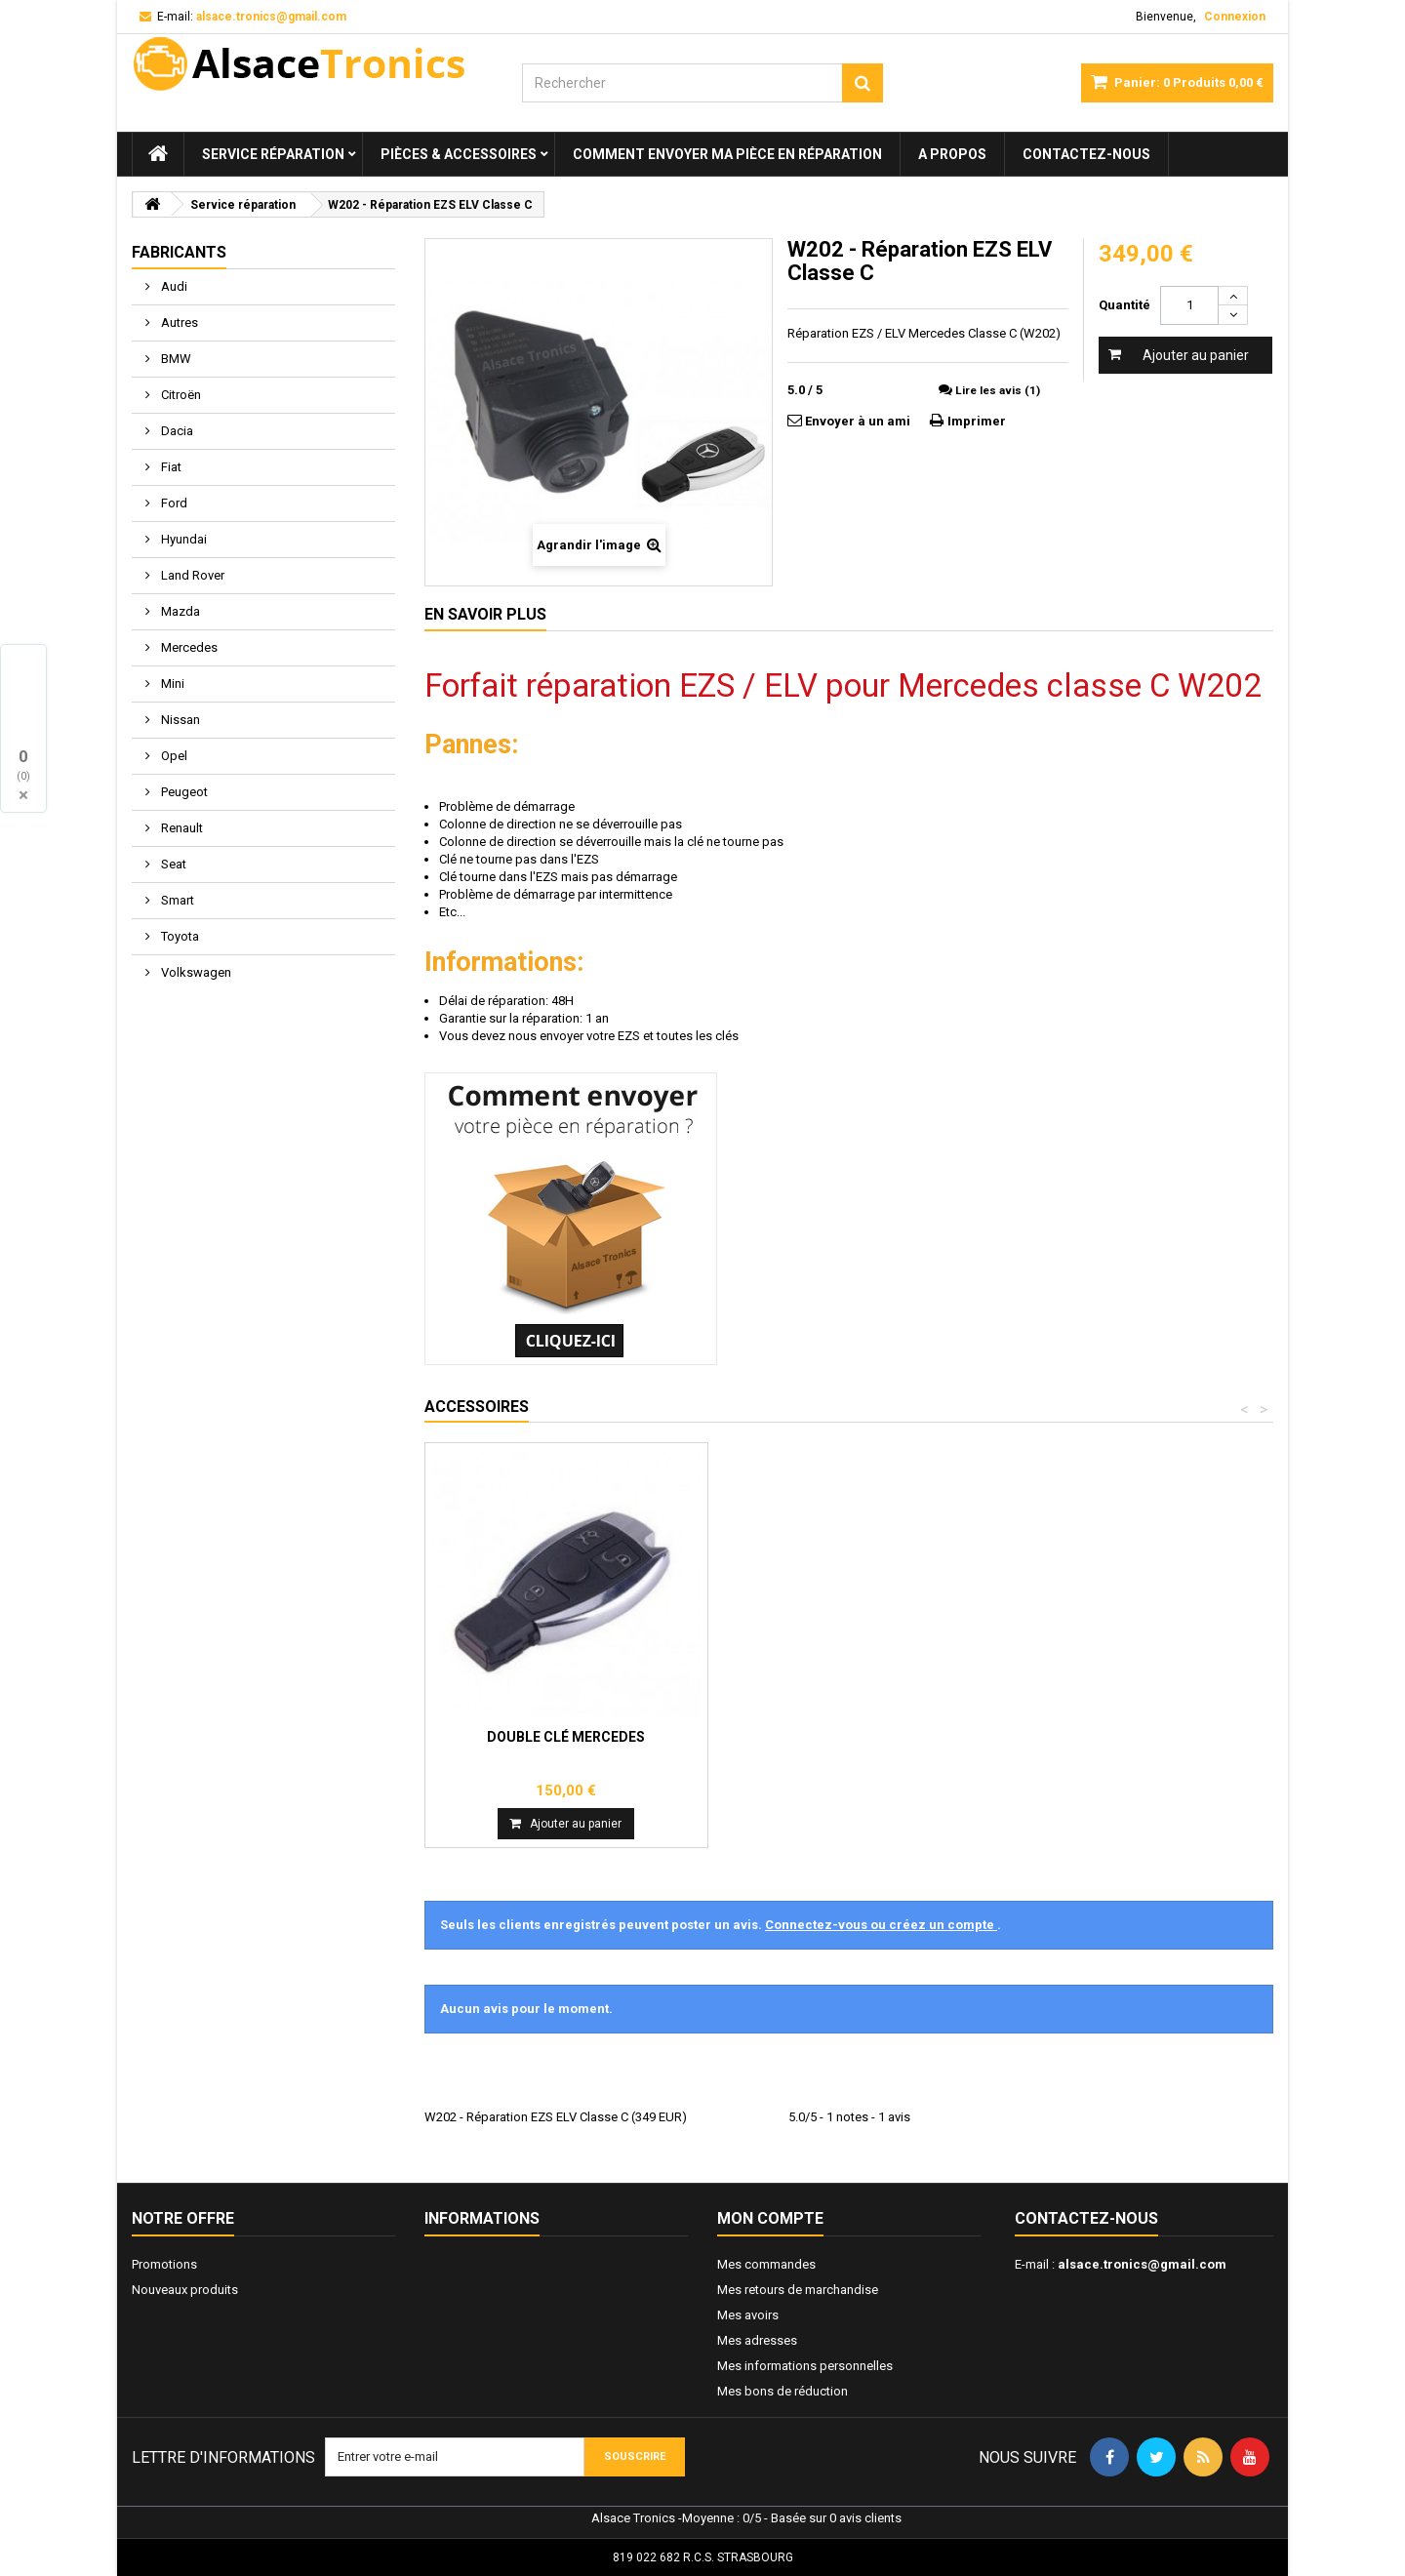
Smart (176, 900)
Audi (172, 286)
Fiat (169, 467)
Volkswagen (194, 972)
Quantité (1124, 305)
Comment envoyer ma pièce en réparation (727, 154)
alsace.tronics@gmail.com (1142, 2264)
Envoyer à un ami (857, 421)
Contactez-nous (1086, 154)
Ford (172, 503)
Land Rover (191, 575)
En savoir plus (485, 614)
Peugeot (183, 792)
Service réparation (273, 154)
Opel (172, 755)
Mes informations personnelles (805, 2365)
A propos (952, 154)
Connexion (1234, 16)
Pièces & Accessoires (459, 154)
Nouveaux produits (185, 2289)
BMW (174, 358)
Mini (171, 683)
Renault (180, 828)
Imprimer (976, 421)
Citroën (179, 394)
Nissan (179, 719)
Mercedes (188, 647)
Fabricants (179, 252)
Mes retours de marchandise (797, 2289)
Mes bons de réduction (782, 2391)
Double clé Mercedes (566, 1737)
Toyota (178, 936)
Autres (178, 322)
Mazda (179, 611)
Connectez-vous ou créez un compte (881, 1924)
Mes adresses (757, 2340)
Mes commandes (766, 2264)
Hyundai (182, 539)
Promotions (164, 2264)
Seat (172, 864)
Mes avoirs (748, 2315)
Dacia (175, 430)
